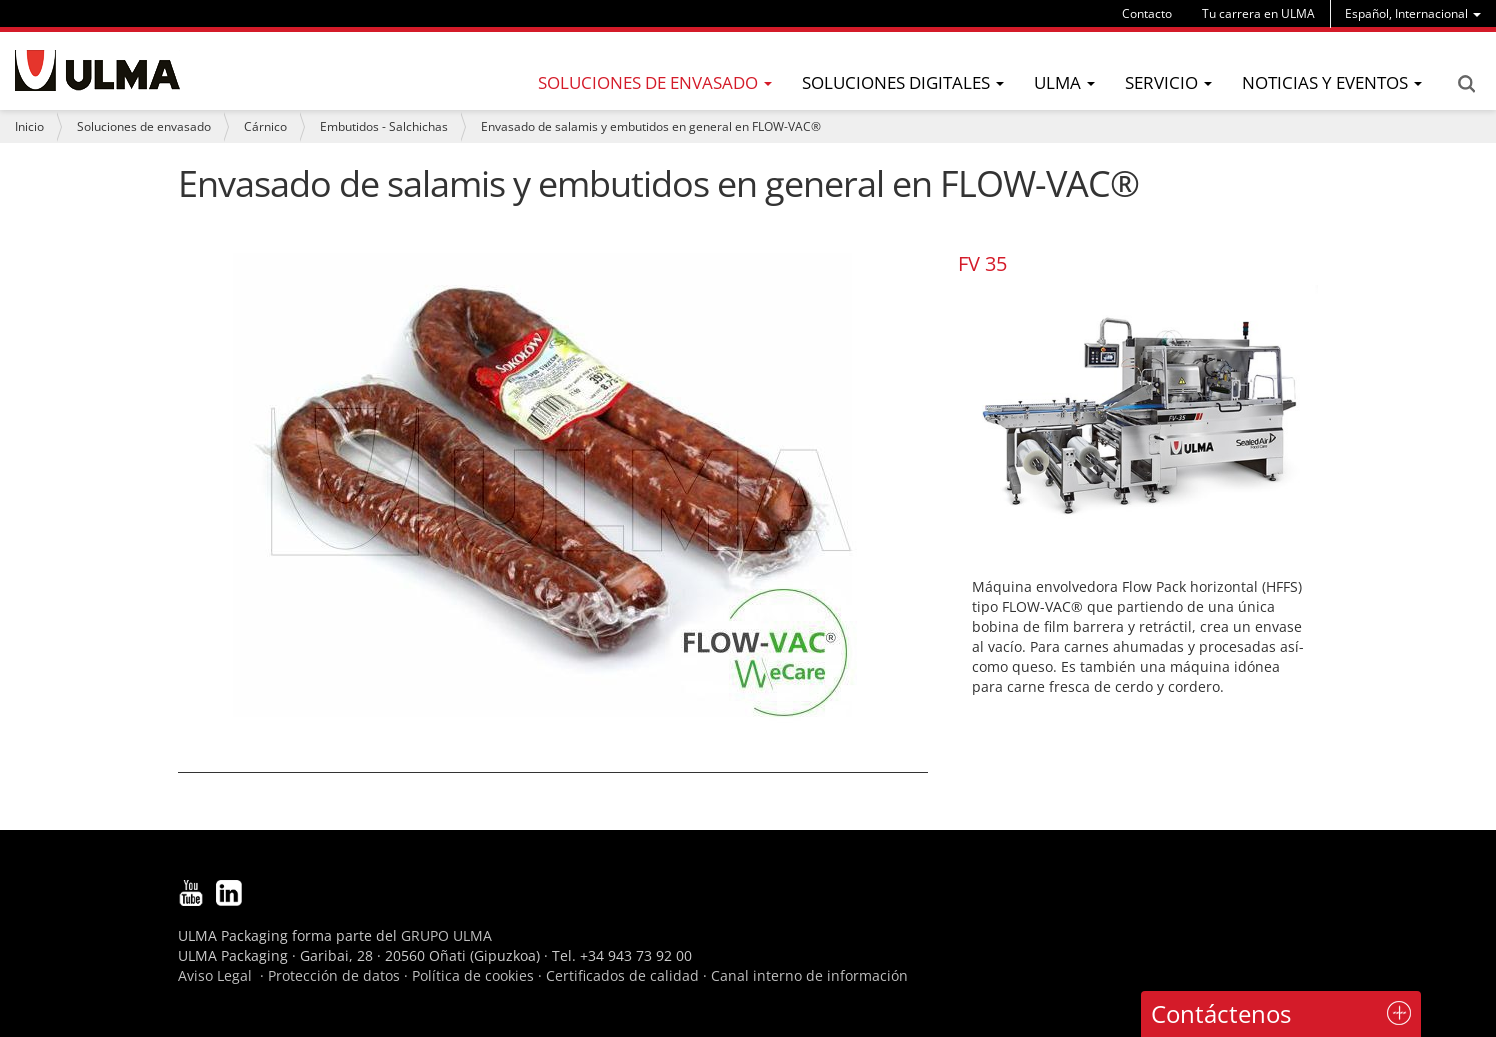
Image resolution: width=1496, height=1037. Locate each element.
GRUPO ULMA (446, 935)
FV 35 (982, 263)
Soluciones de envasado (144, 126)
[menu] (1413, 13)
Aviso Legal (215, 975)
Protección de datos (334, 975)
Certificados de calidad (622, 975)
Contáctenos (1221, 1013)
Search (1466, 84)
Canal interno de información (809, 975)
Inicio (29, 126)
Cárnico (265, 126)
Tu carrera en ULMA (1258, 13)
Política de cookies (473, 975)
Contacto (1147, 13)
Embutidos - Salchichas (384, 126)
